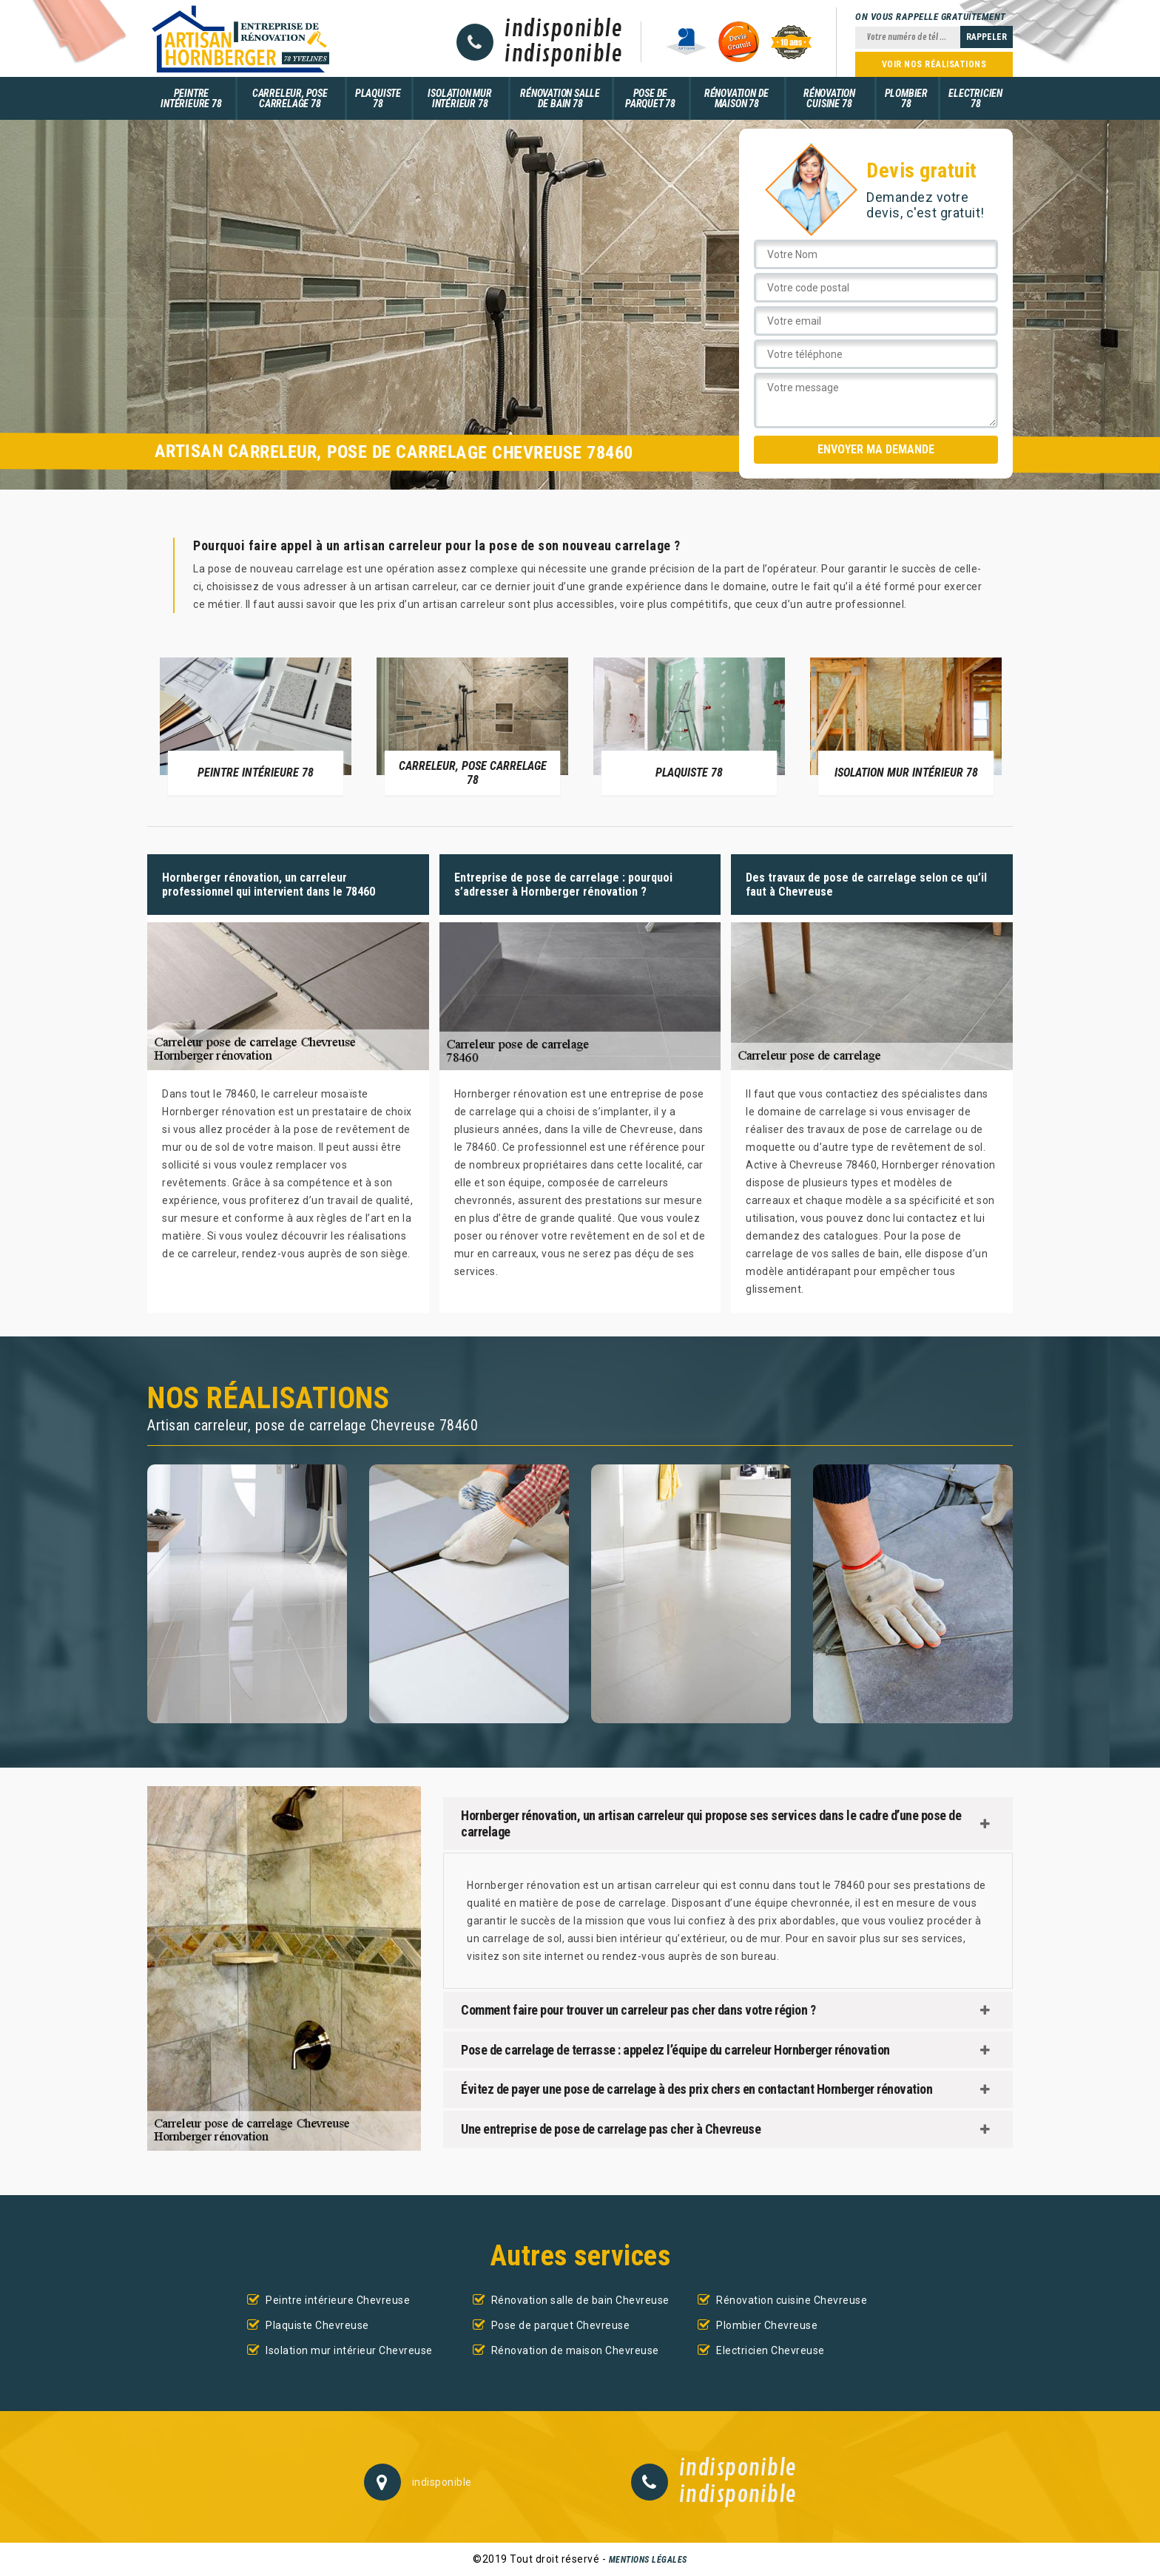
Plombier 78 (906, 98)
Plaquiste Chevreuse (317, 2325)
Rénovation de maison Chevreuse (575, 2350)
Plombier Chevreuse (766, 2325)
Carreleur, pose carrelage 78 (290, 98)
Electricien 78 (975, 98)
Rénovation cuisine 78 (829, 98)
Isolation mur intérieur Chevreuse (349, 2350)
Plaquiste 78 (378, 98)
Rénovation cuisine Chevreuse (791, 2300)
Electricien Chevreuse (770, 2350)
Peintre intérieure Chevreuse (338, 2300)
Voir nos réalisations (934, 64)
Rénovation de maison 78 (736, 98)
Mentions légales (648, 2560)
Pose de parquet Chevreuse (560, 2325)
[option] (255, 725)
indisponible (563, 29)
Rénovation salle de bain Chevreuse (580, 2300)
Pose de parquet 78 (650, 98)
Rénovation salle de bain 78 (560, 98)
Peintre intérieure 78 (191, 98)
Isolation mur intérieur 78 (459, 98)
